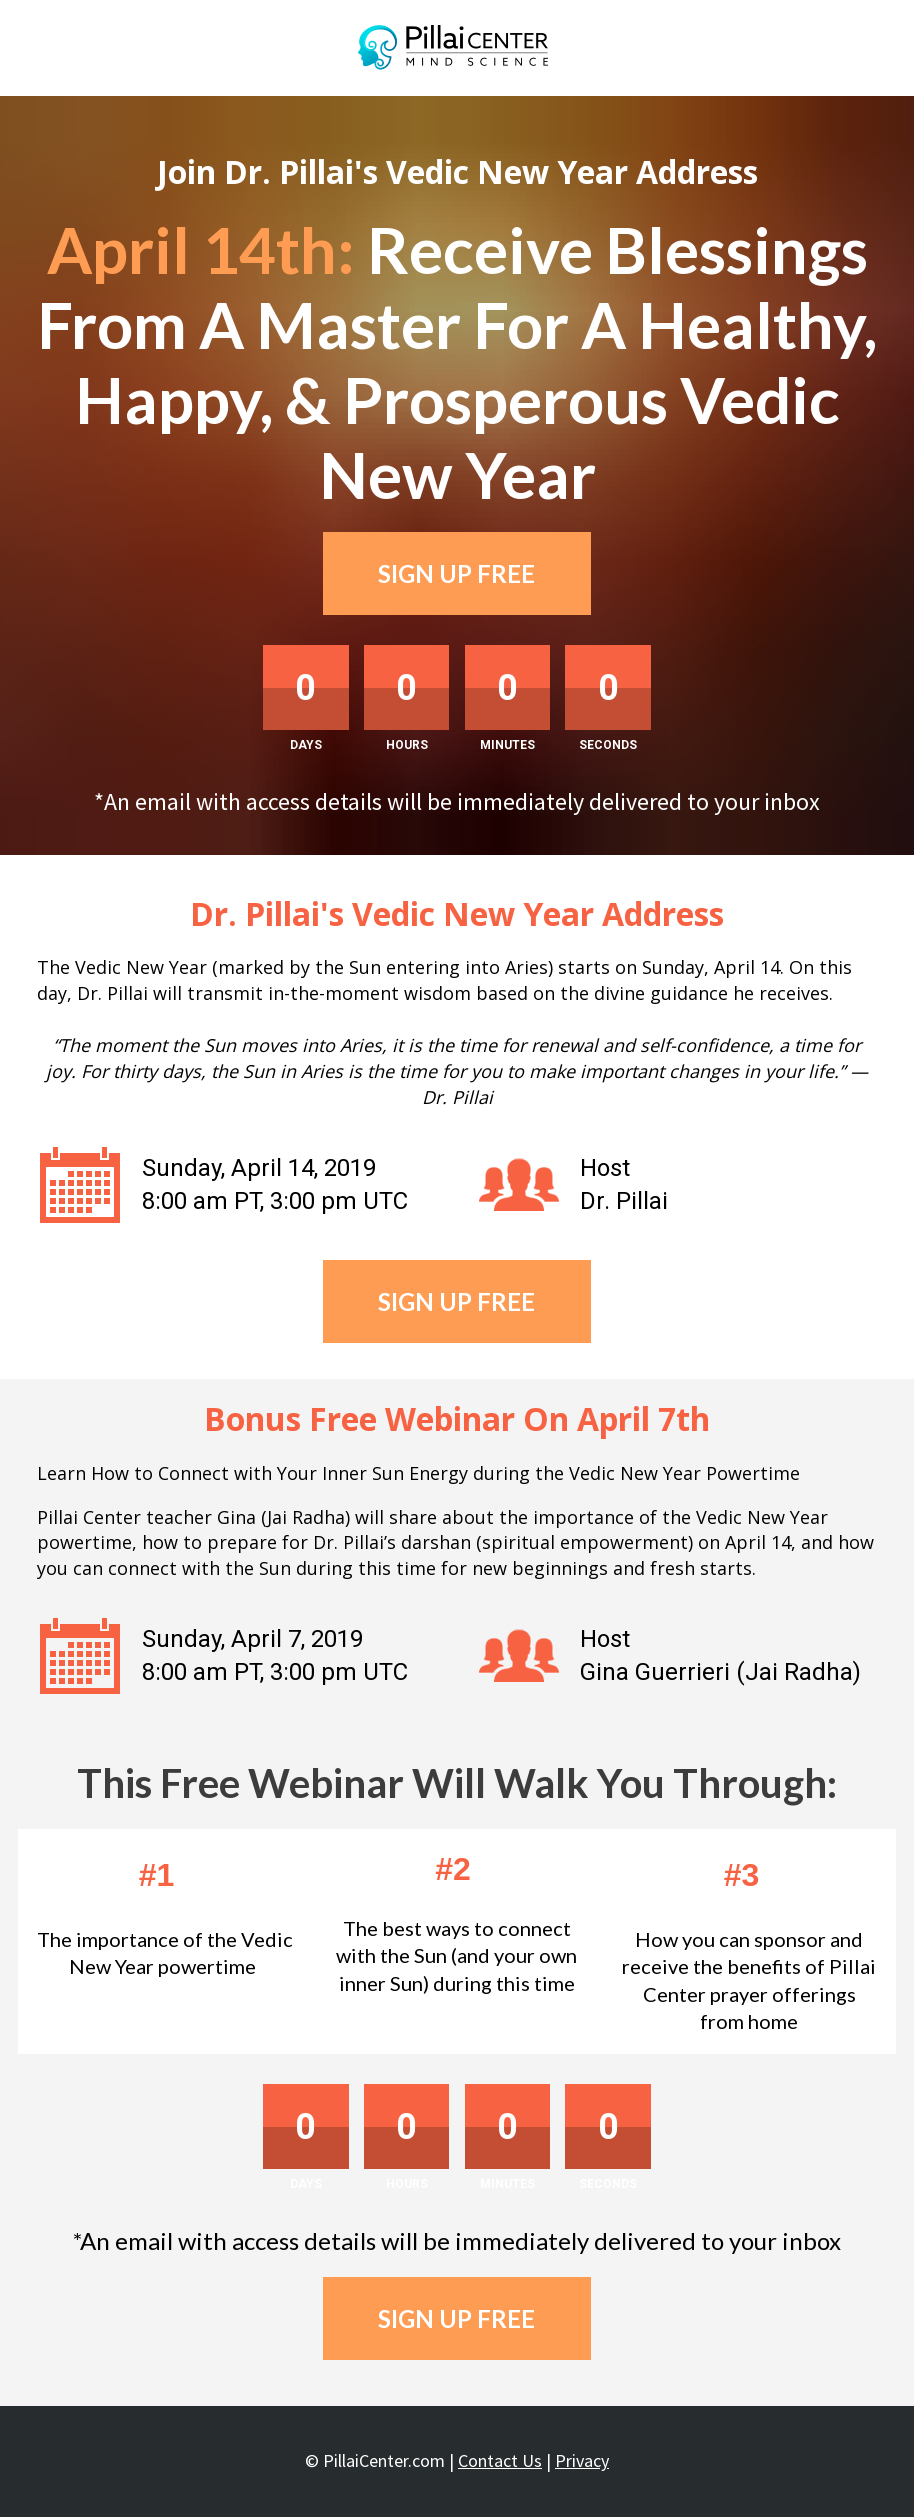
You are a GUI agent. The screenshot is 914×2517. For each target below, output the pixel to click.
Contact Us (500, 2460)
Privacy (582, 2460)
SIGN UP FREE (456, 573)
